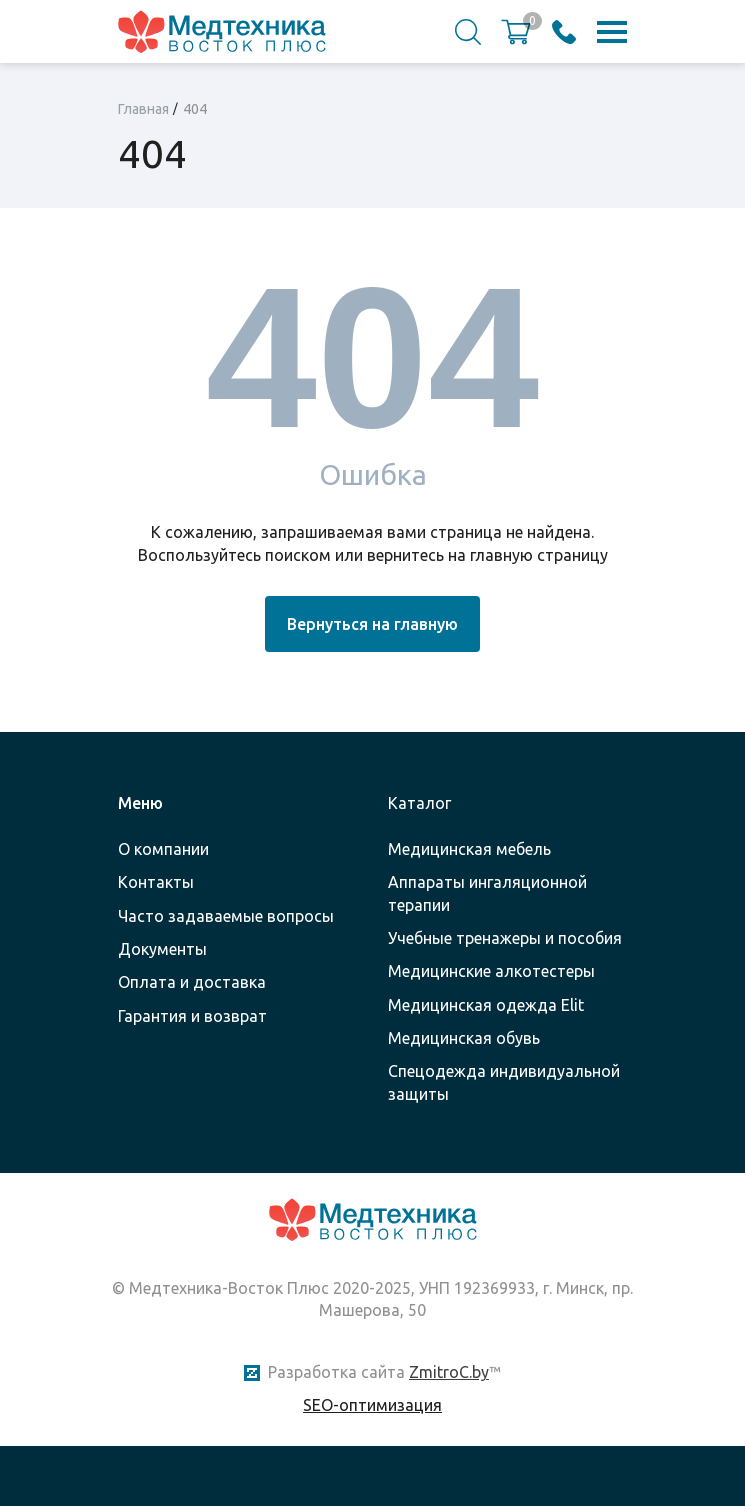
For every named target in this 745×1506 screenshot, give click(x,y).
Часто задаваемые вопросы (226, 916)
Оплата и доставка (192, 982)
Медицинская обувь (464, 1038)
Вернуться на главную (372, 624)
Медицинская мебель (469, 849)
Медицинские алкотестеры (491, 971)
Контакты (156, 882)
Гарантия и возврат (192, 1016)
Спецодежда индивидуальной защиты (504, 1082)
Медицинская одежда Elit (486, 1005)
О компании (163, 849)
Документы (162, 949)
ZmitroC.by (449, 1372)
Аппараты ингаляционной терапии (487, 893)
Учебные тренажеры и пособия (505, 938)
